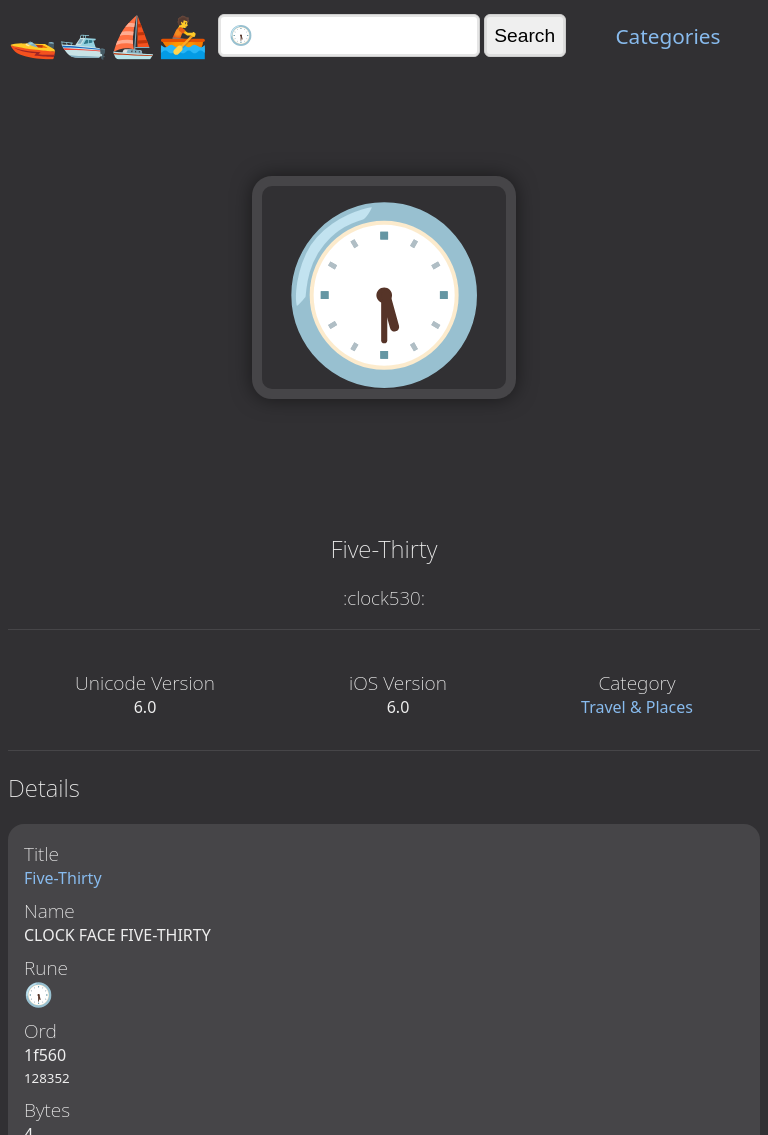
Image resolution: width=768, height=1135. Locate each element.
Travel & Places (637, 707)
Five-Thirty (63, 878)
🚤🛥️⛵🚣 (108, 35)
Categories (667, 36)
